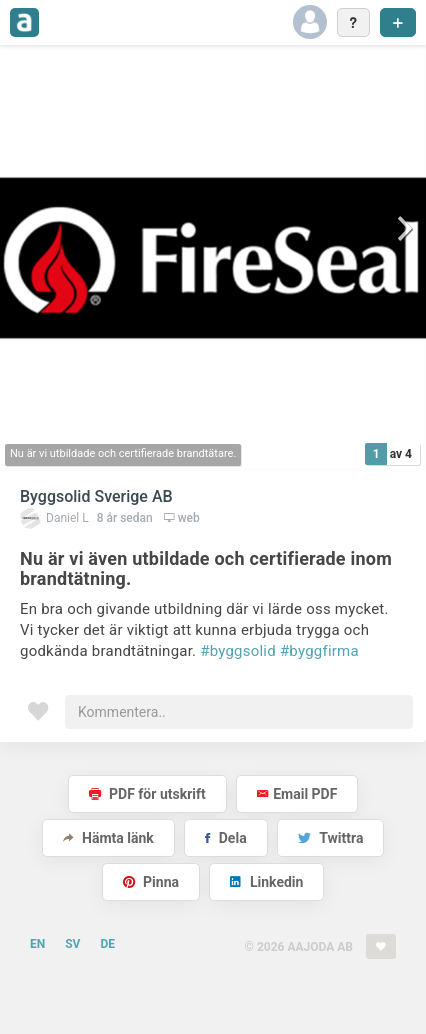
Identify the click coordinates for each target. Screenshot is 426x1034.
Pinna (151, 882)
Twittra (330, 838)
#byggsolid (238, 651)
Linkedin (266, 882)
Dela (225, 838)
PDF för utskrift (147, 794)
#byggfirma (319, 651)
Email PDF (297, 794)
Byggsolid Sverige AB (96, 496)
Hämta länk (108, 838)
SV (72, 944)
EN (37, 944)
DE (107, 944)
